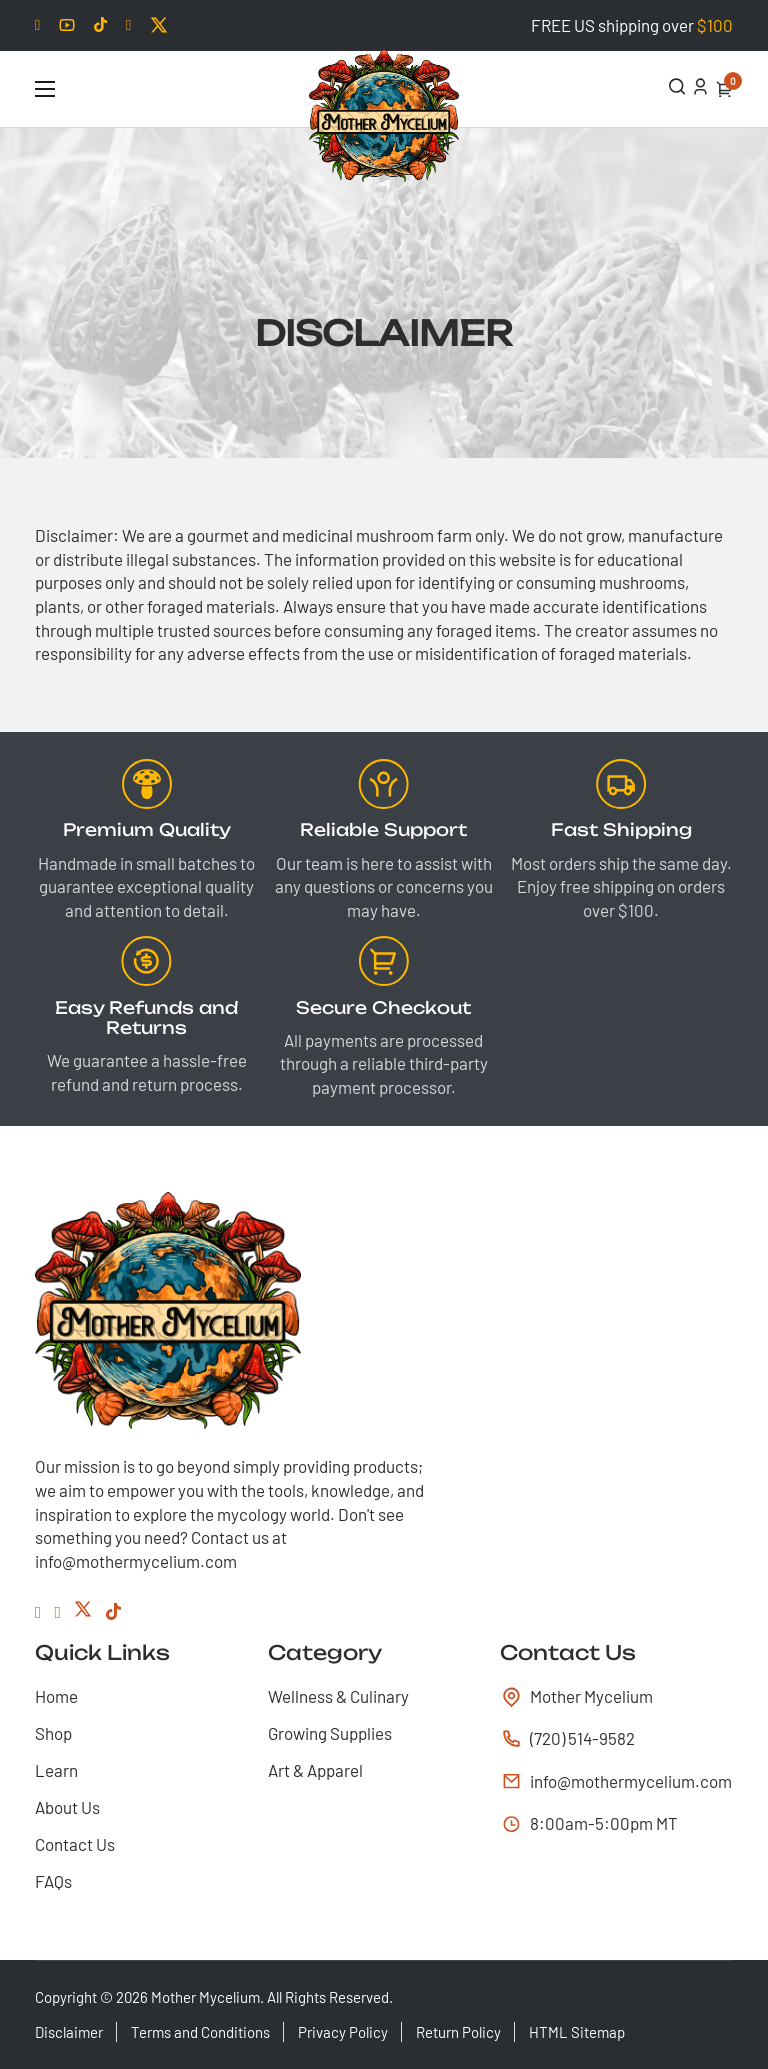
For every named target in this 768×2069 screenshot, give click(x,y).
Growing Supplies (330, 1733)
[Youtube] (67, 25)
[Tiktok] (100, 25)
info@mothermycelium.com (623, 1781)
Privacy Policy (343, 2032)
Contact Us (75, 1844)
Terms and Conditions (200, 2032)
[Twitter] (159, 25)
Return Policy (458, 2032)
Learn (56, 1770)
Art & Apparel (315, 1770)
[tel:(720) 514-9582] (616, 1739)
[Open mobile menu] (45, 89)
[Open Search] (677, 86)
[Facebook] (128, 25)
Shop (53, 1733)
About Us (67, 1807)
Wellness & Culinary (338, 1696)
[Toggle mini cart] (724, 89)
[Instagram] (58, 1612)
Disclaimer (69, 2032)
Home (56, 1696)
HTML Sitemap (577, 2032)
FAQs (53, 1881)
